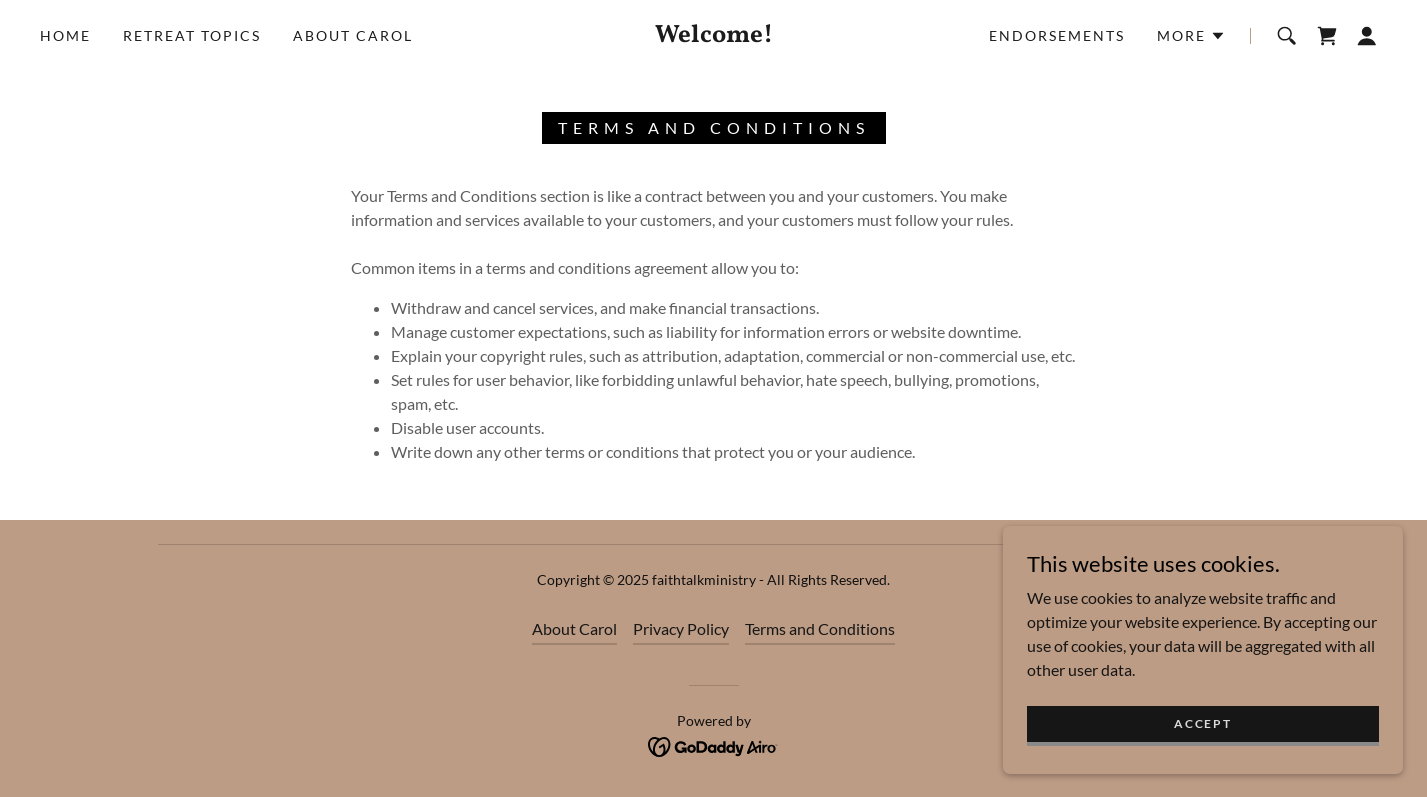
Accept (1202, 750)
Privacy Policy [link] (681, 628)
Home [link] (65, 35)
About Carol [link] (353, 35)
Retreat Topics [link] (192, 35)
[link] (713, 35)
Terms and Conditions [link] (820, 628)
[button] (1191, 36)
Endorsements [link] (1057, 35)
